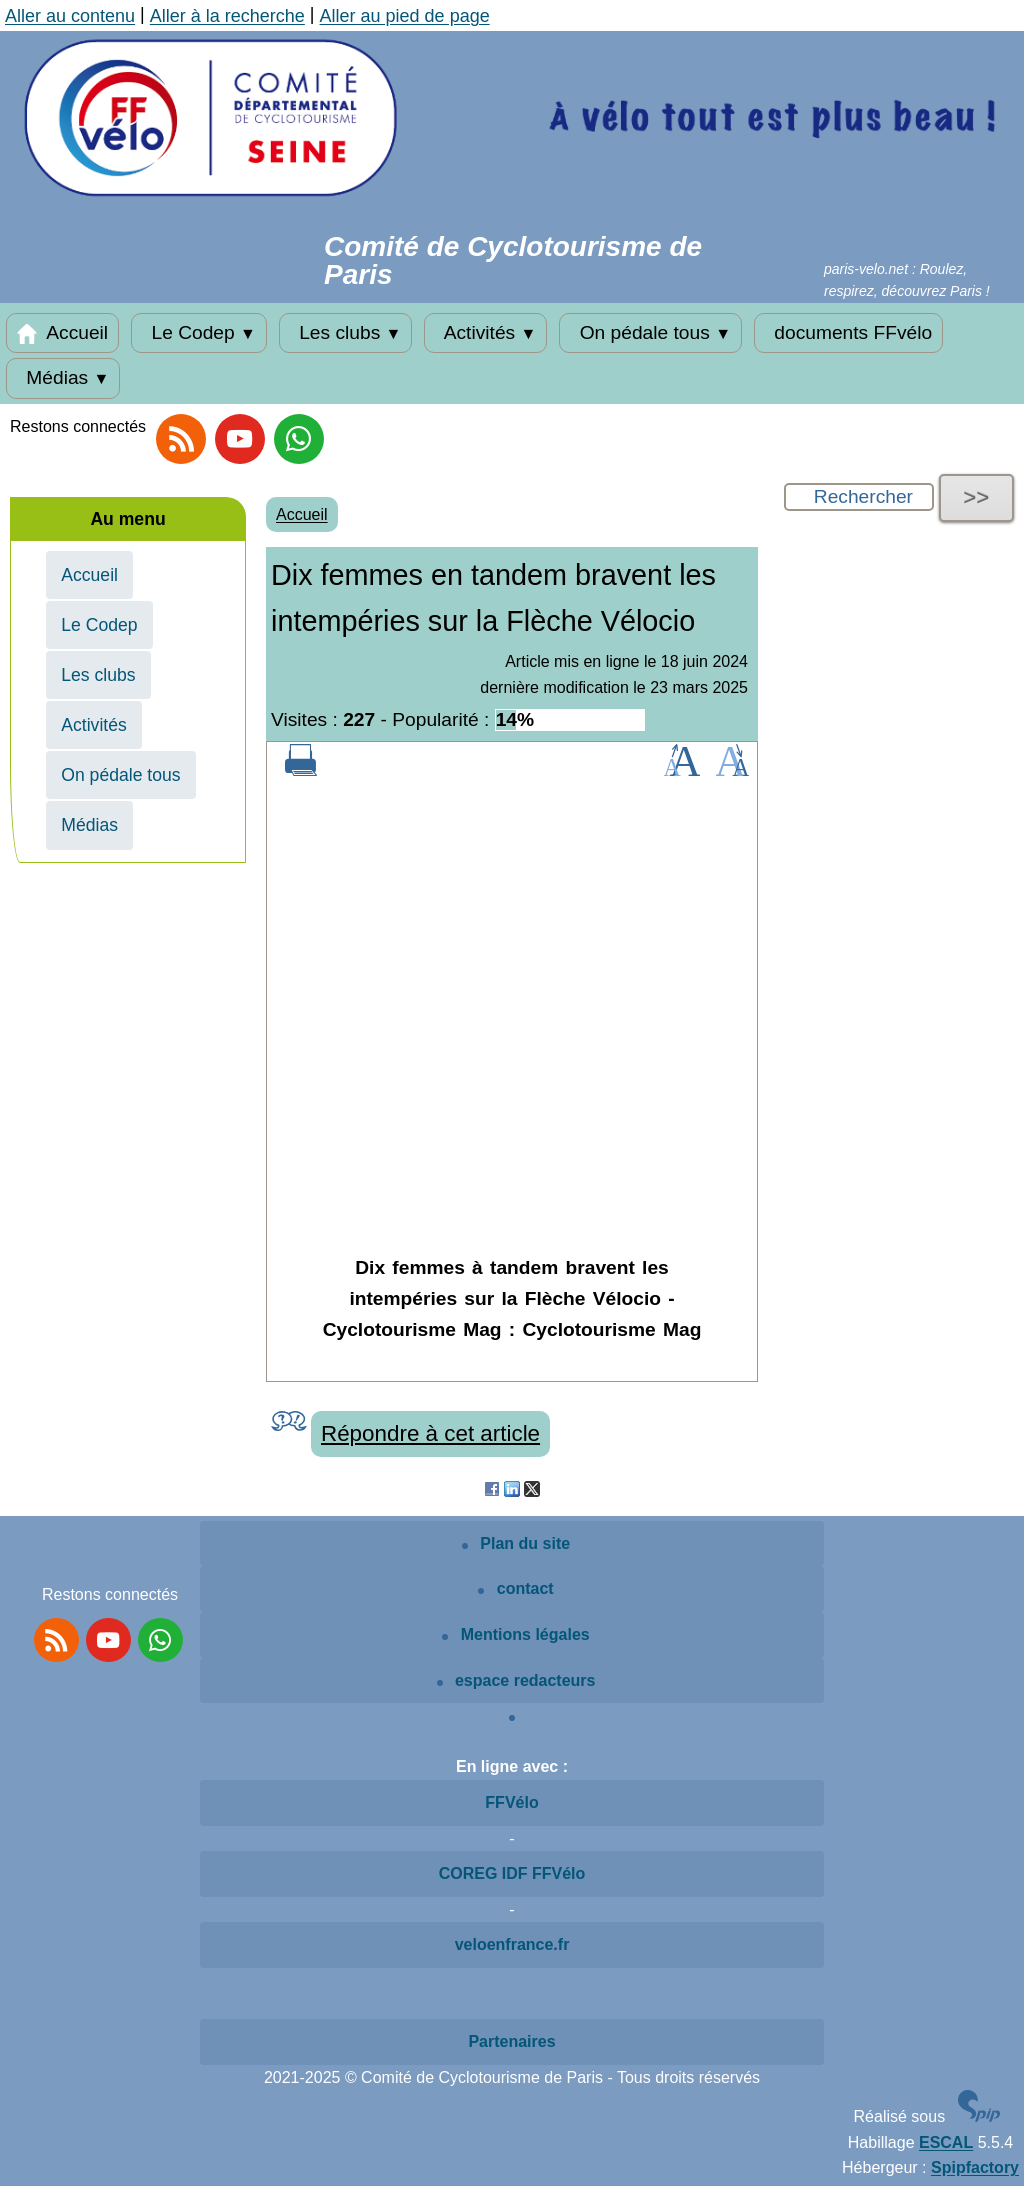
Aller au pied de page (405, 16)
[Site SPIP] (979, 2116)
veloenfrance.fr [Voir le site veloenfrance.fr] (512, 1944)
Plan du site (516, 1543)
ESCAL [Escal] (946, 2142)
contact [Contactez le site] (515, 1588)
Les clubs (346, 333)
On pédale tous (650, 333)
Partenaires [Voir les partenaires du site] (511, 2041)
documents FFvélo (848, 333)
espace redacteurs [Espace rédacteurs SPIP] (516, 1680)
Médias (63, 378)
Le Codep (199, 333)
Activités (485, 333)
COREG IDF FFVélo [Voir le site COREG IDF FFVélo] (512, 1873)
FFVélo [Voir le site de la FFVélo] (511, 1802)
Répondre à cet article (430, 1433)
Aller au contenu (70, 16)
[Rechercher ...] (859, 497)
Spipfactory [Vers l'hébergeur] (975, 2167)
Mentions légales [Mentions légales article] (515, 1634)
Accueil (62, 333)
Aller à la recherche (227, 16)
